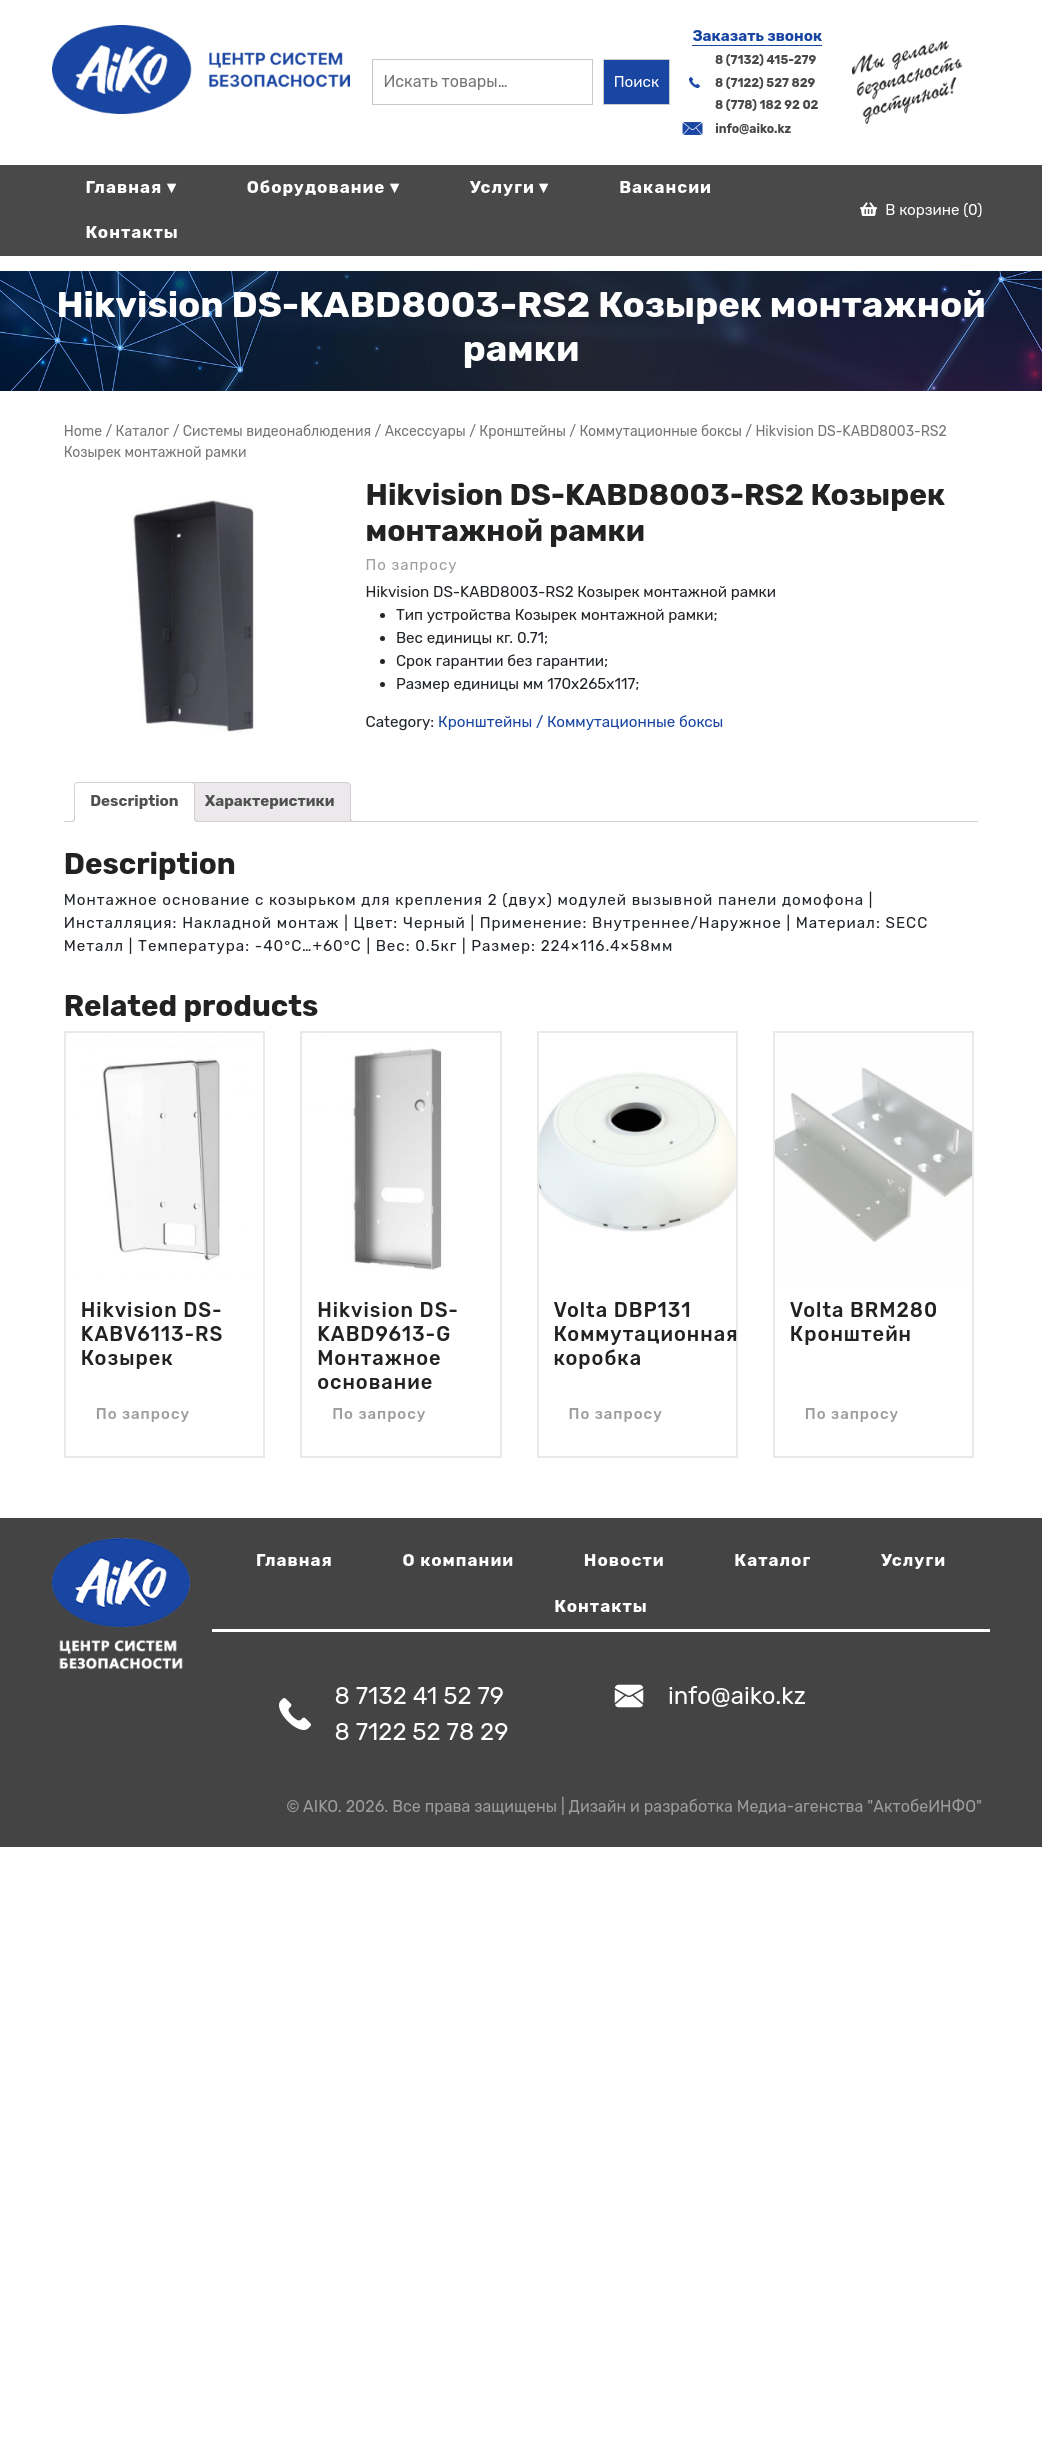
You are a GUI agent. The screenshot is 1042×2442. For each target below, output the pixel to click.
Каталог (772, 1560)
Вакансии (665, 187)
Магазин (143, 431)
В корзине (921, 210)
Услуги (913, 1560)
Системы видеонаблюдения (277, 431)
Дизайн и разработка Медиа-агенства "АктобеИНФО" (775, 1806)
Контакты (131, 232)
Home (83, 431)
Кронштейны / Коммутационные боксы (610, 431)
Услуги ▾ (510, 187)
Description (134, 801)
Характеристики (270, 801)
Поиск (636, 82)
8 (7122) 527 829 (765, 83)
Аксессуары (425, 431)
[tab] (134, 802)
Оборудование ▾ (323, 187)
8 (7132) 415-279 (765, 60)
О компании (458, 1560)
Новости (624, 1560)
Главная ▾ (131, 187)
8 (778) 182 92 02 (766, 105)
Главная (294, 1560)
